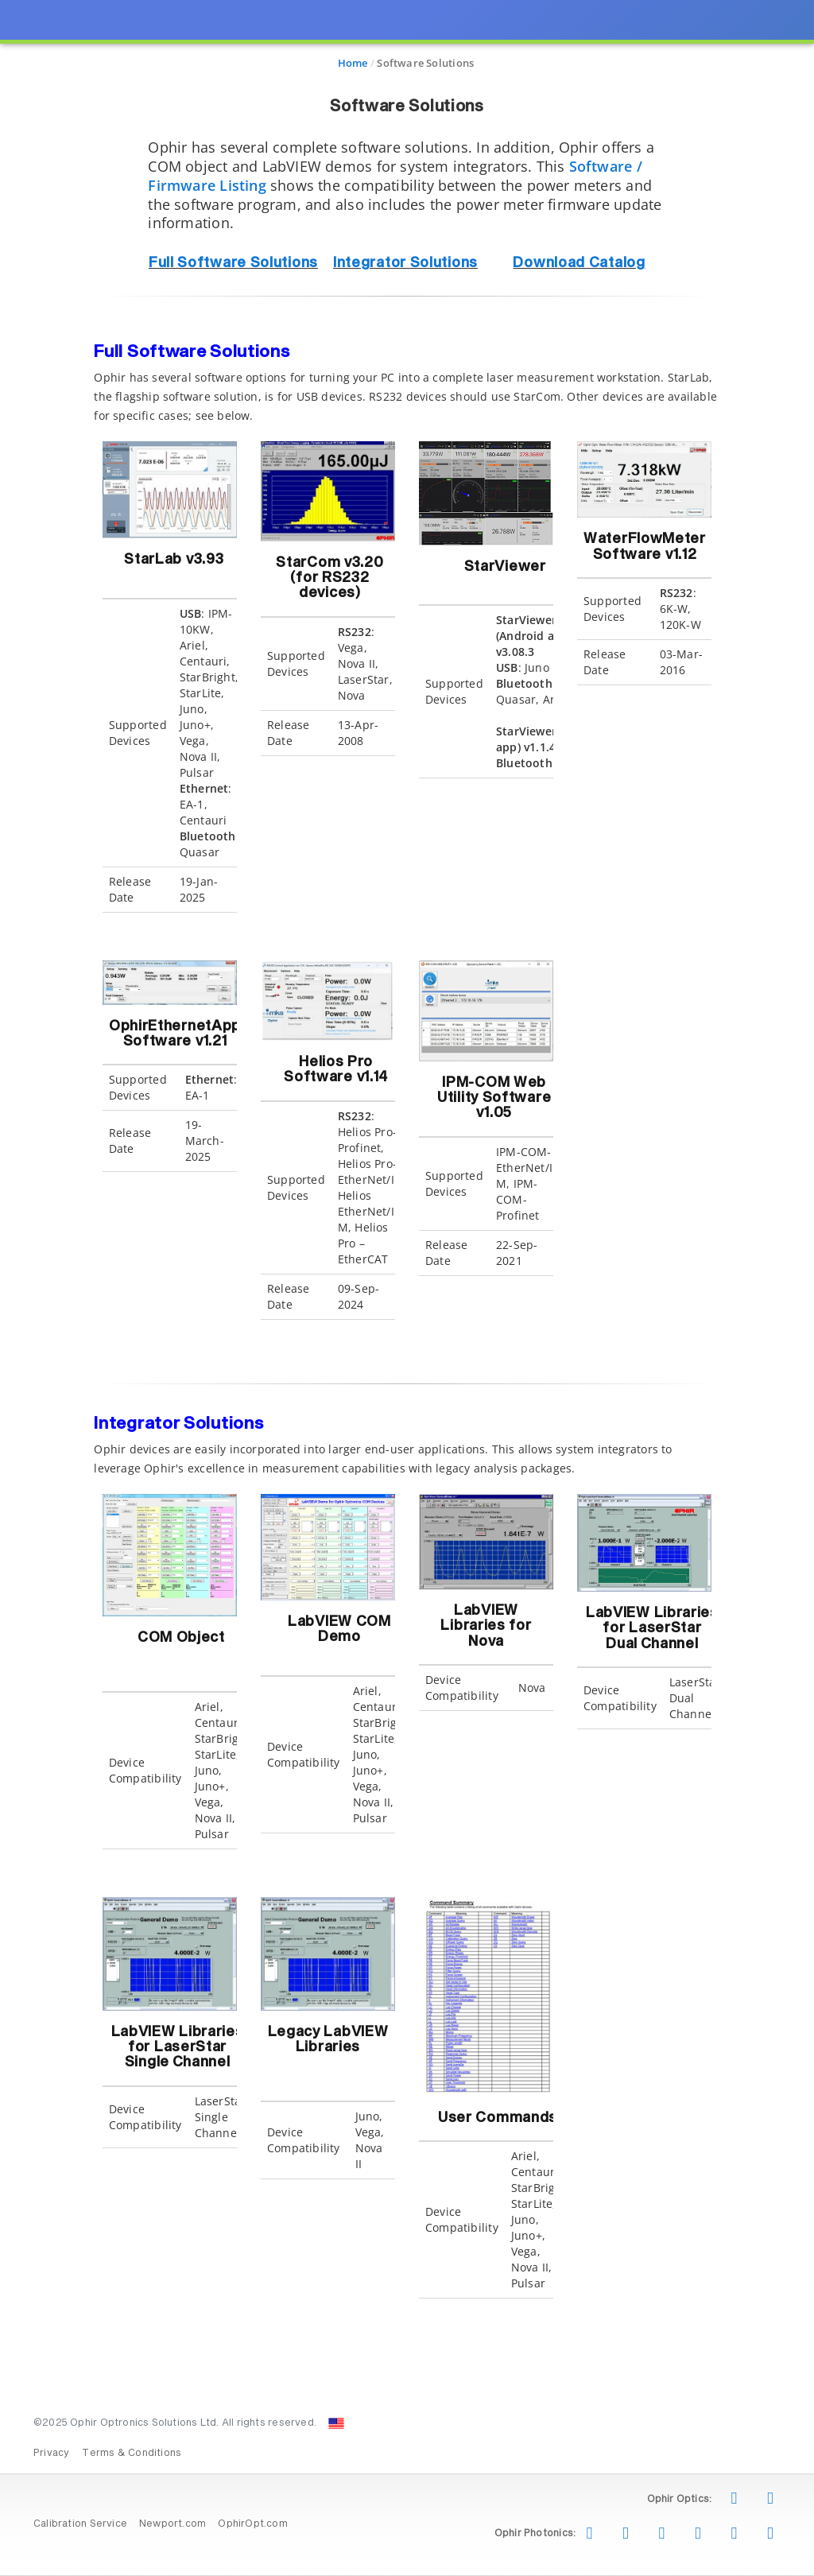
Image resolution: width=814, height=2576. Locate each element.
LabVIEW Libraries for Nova (485, 1626)
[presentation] (407, 1288)
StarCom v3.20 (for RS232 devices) (329, 578)
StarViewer (505, 574)
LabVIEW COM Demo (339, 1637)
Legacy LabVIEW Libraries (328, 2039)
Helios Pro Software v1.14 (336, 1069)
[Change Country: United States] (336, 2423)
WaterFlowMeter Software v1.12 (644, 546)
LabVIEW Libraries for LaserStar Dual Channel (652, 1628)
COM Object (181, 1638)
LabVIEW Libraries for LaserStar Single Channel (177, 2047)
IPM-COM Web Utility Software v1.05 (494, 1098)
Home (353, 63)
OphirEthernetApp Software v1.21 (175, 1034)
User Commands (497, 2118)
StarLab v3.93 (173, 567)
